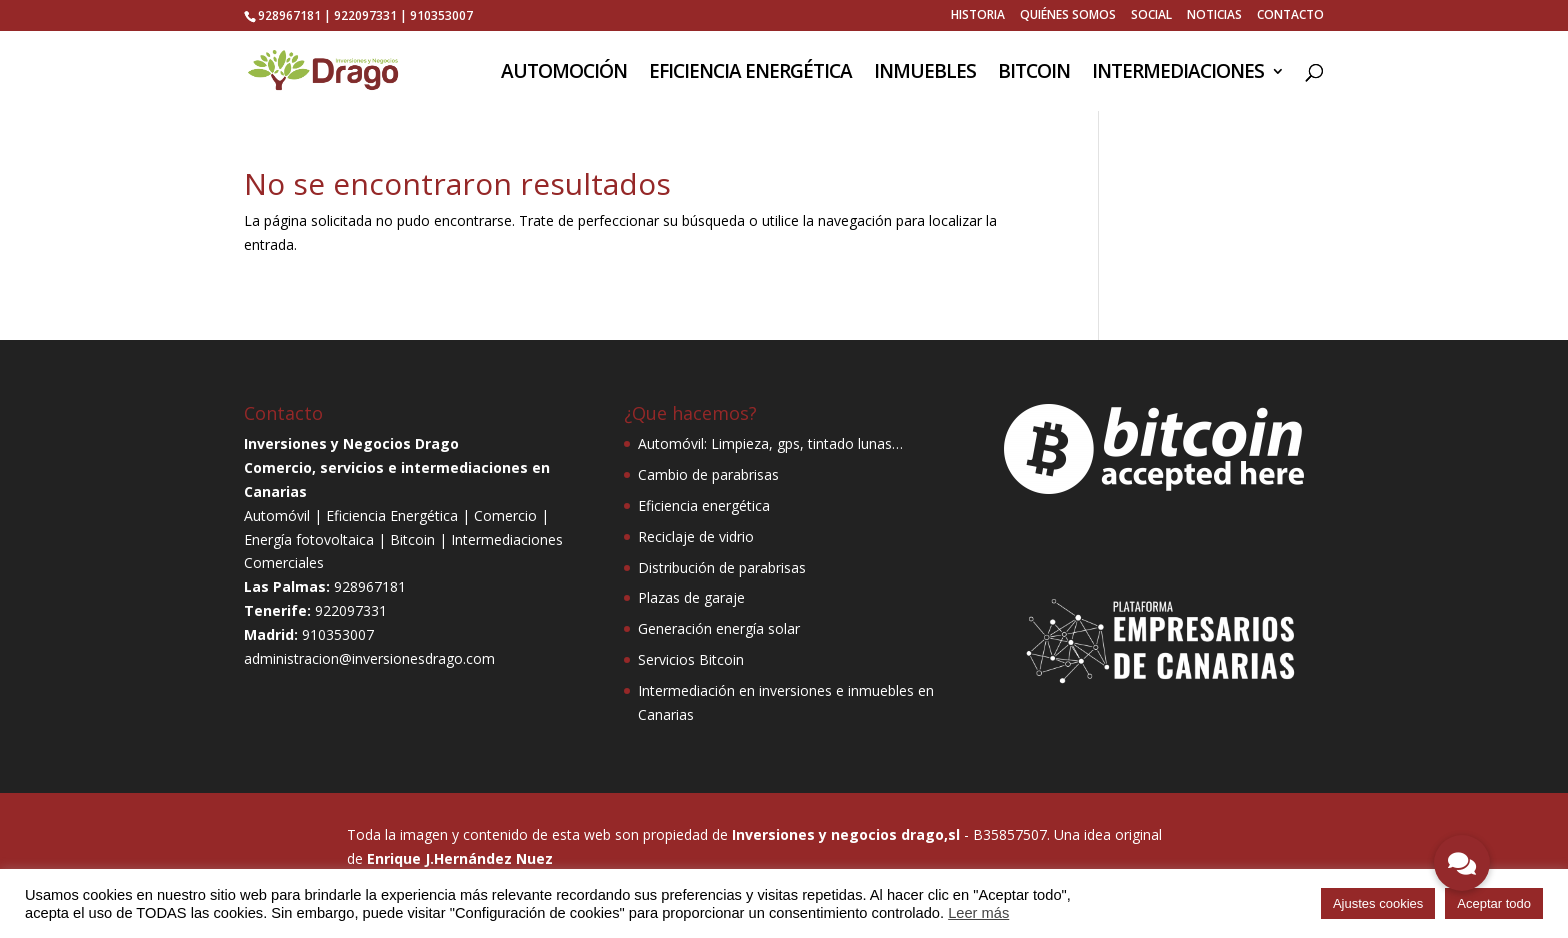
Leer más (978, 913)
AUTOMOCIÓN (564, 74)
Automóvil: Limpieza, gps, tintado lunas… (770, 443)
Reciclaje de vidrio (696, 536)
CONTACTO (1290, 16)
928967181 (289, 15)
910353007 (441, 15)
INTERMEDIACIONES (1178, 74)
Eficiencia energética (704, 505)
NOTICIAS (1214, 16)
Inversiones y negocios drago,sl (846, 834)
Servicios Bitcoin (691, 659)
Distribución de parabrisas (722, 567)
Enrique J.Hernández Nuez (460, 858)
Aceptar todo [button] (1494, 903)
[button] (1462, 863)
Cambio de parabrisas (708, 474)
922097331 (365, 15)
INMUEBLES (925, 74)
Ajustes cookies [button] (1378, 903)
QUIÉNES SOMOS (1068, 16)
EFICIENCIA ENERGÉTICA (750, 74)
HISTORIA (978, 16)
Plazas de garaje (691, 597)
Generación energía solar (719, 628)
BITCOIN (1034, 74)
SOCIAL (1151, 16)
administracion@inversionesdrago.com (369, 658)
